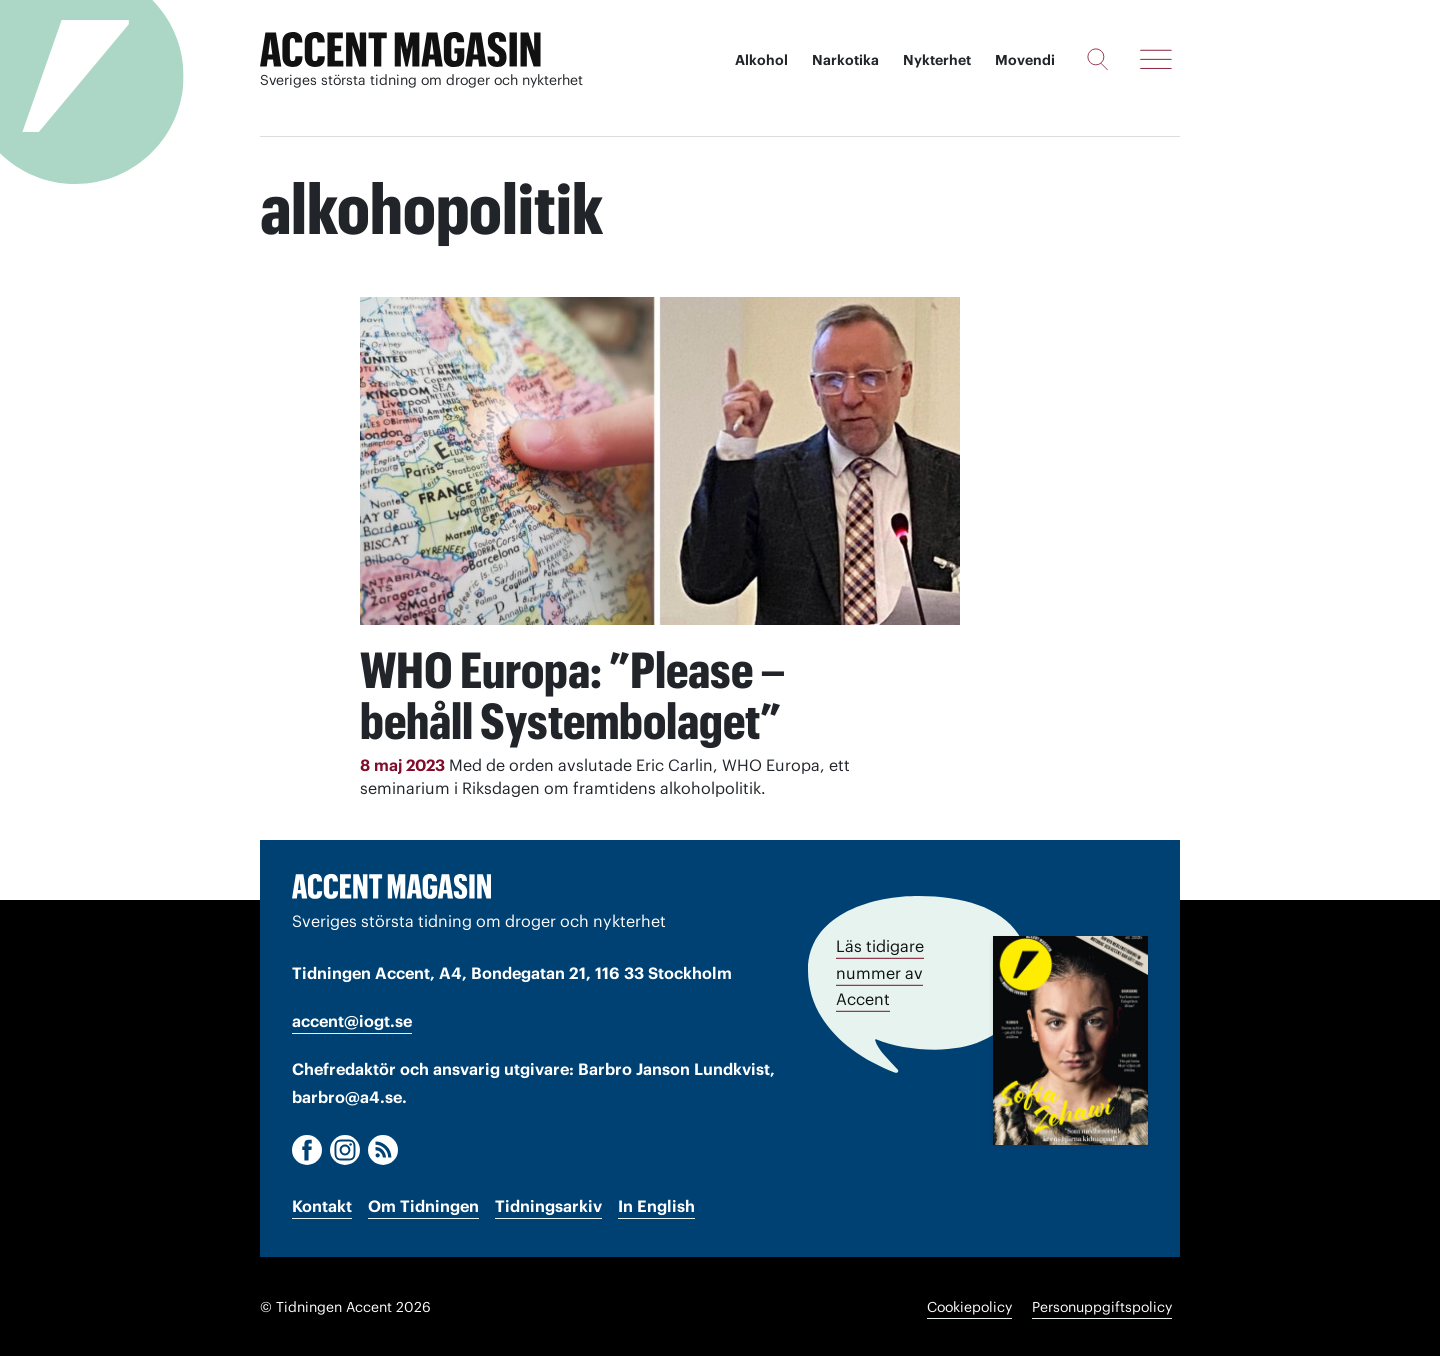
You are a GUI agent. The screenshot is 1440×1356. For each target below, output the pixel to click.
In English (656, 1205)
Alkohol (761, 60)
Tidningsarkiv (548, 1205)
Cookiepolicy (969, 1306)
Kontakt (322, 1205)
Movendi (1025, 60)
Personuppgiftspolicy (1102, 1306)
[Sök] (1097, 59)
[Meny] (1156, 59)
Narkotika (845, 60)
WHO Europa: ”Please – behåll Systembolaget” (575, 695)
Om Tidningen (423, 1205)
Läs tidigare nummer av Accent (880, 971)
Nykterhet (937, 60)
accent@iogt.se (352, 1020)
